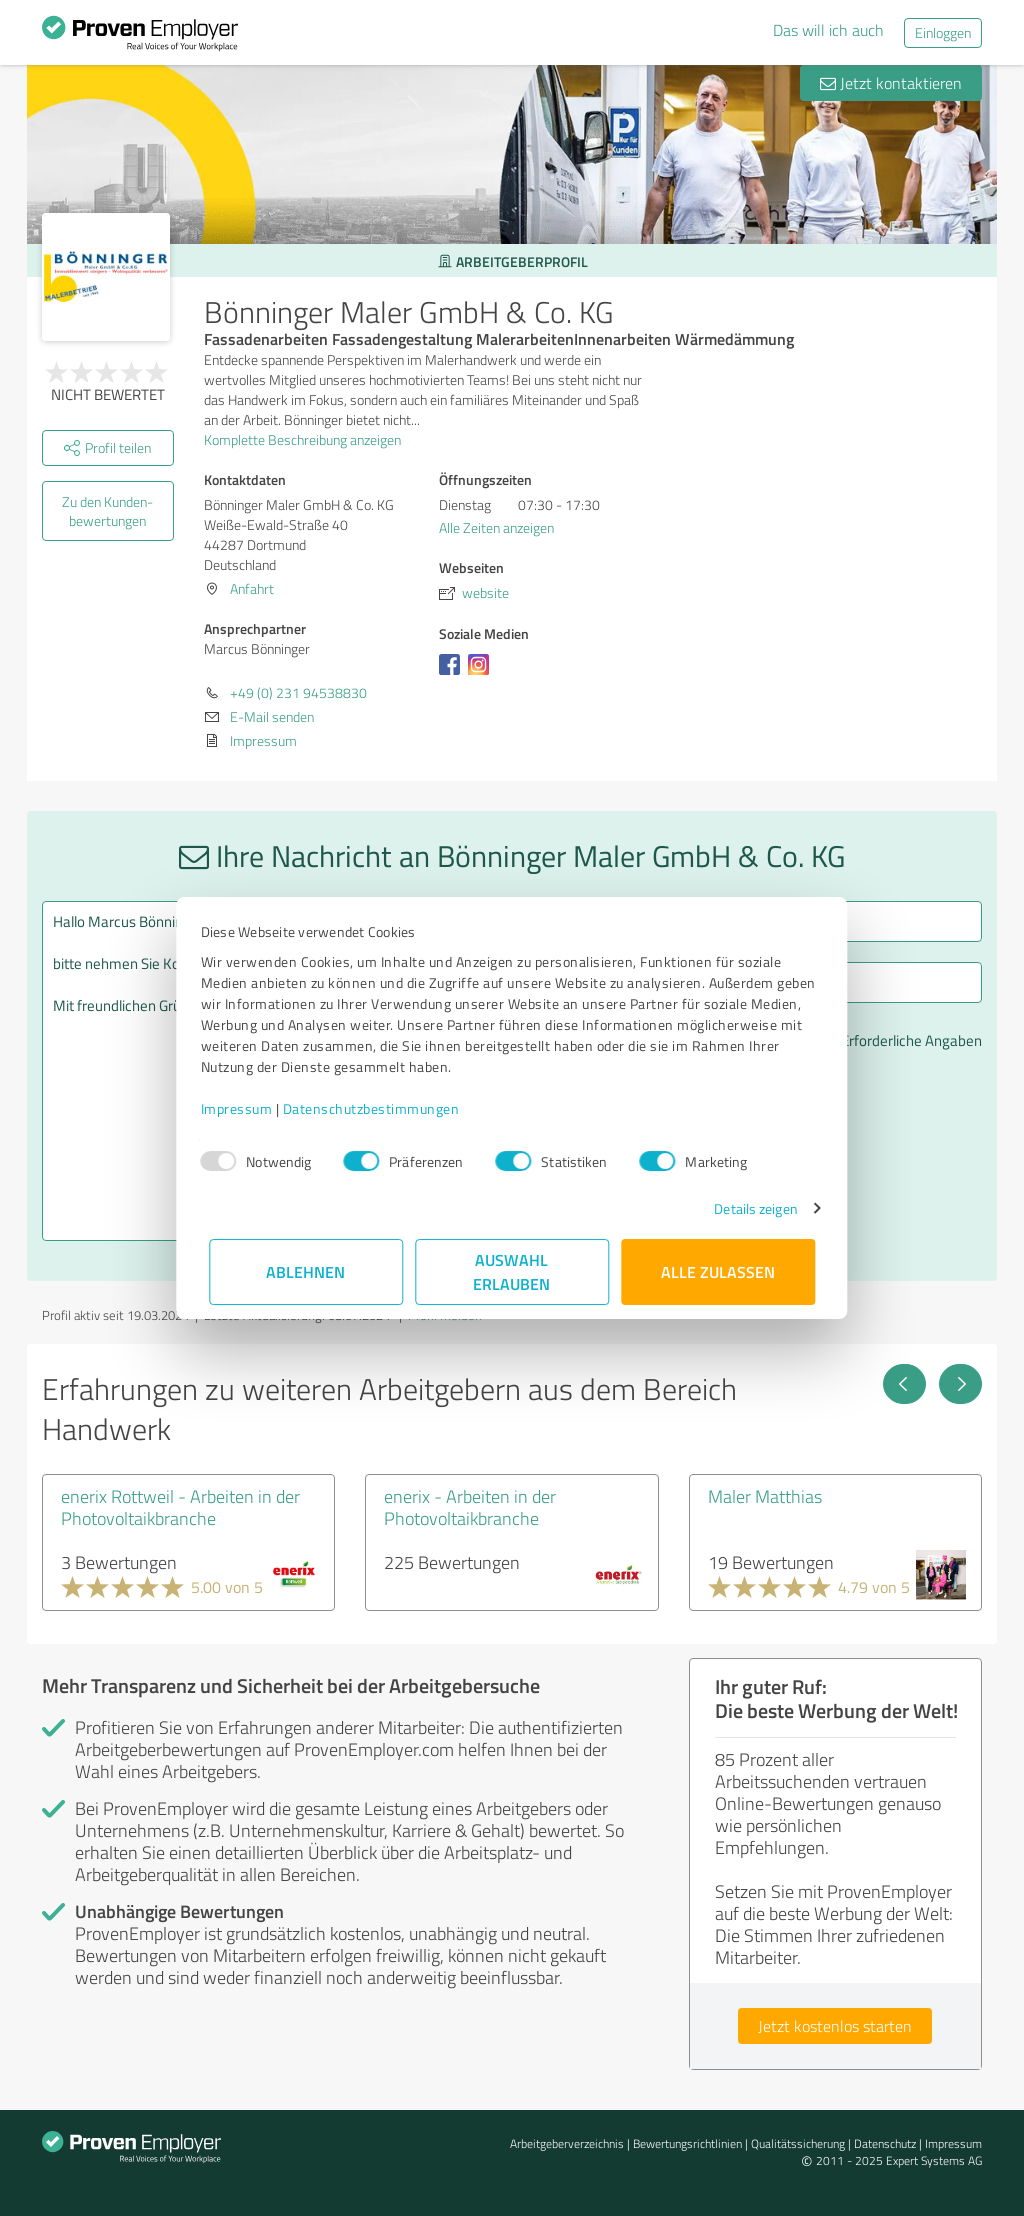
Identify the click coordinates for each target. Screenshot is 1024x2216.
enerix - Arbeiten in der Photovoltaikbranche (470, 1507)
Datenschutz (885, 2143)
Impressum (245, 1108)
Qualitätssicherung (798, 2143)
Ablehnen (306, 1271)
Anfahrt (252, 588)
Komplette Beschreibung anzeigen (309, 439)
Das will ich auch (828, 30)
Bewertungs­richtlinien (687, 2143)
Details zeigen (747, 1208)
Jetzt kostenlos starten (835, 2026)
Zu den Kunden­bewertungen (107, 511)
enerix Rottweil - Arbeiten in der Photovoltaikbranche (180, 1507)
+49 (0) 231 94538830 (298, 692)
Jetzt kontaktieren (891, 83)
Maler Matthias (765, 1496)
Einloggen (943, 32)
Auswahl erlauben (512, 1271)
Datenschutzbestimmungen (379, 1108)
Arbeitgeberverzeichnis (567, 2143)
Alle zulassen (718, 1271)
